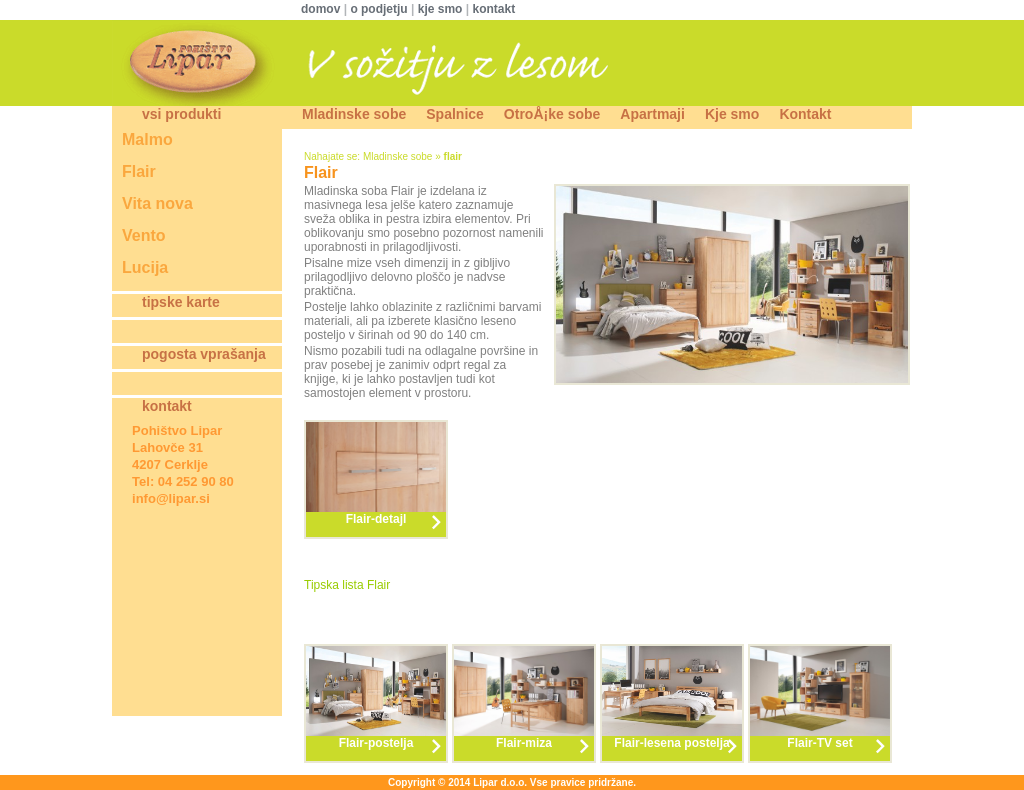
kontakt (493, 9)
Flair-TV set (819, 743)
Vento (144, 235)
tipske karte (181, 302)
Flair (139, 171)
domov (322, 9)
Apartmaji (652, 114)
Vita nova (157, 203)
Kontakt (805, 114)
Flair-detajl (376, 519)
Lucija (145, 267)
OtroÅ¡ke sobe (552, 114)
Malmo (147, 139)
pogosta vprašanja (204, 354)
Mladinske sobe (354, 114)
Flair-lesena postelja (671, 743)
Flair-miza (524, 743)
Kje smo (732, 114)
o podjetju (378, 9)
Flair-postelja (376, 743)
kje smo (440, 9)
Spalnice (455, 114)
